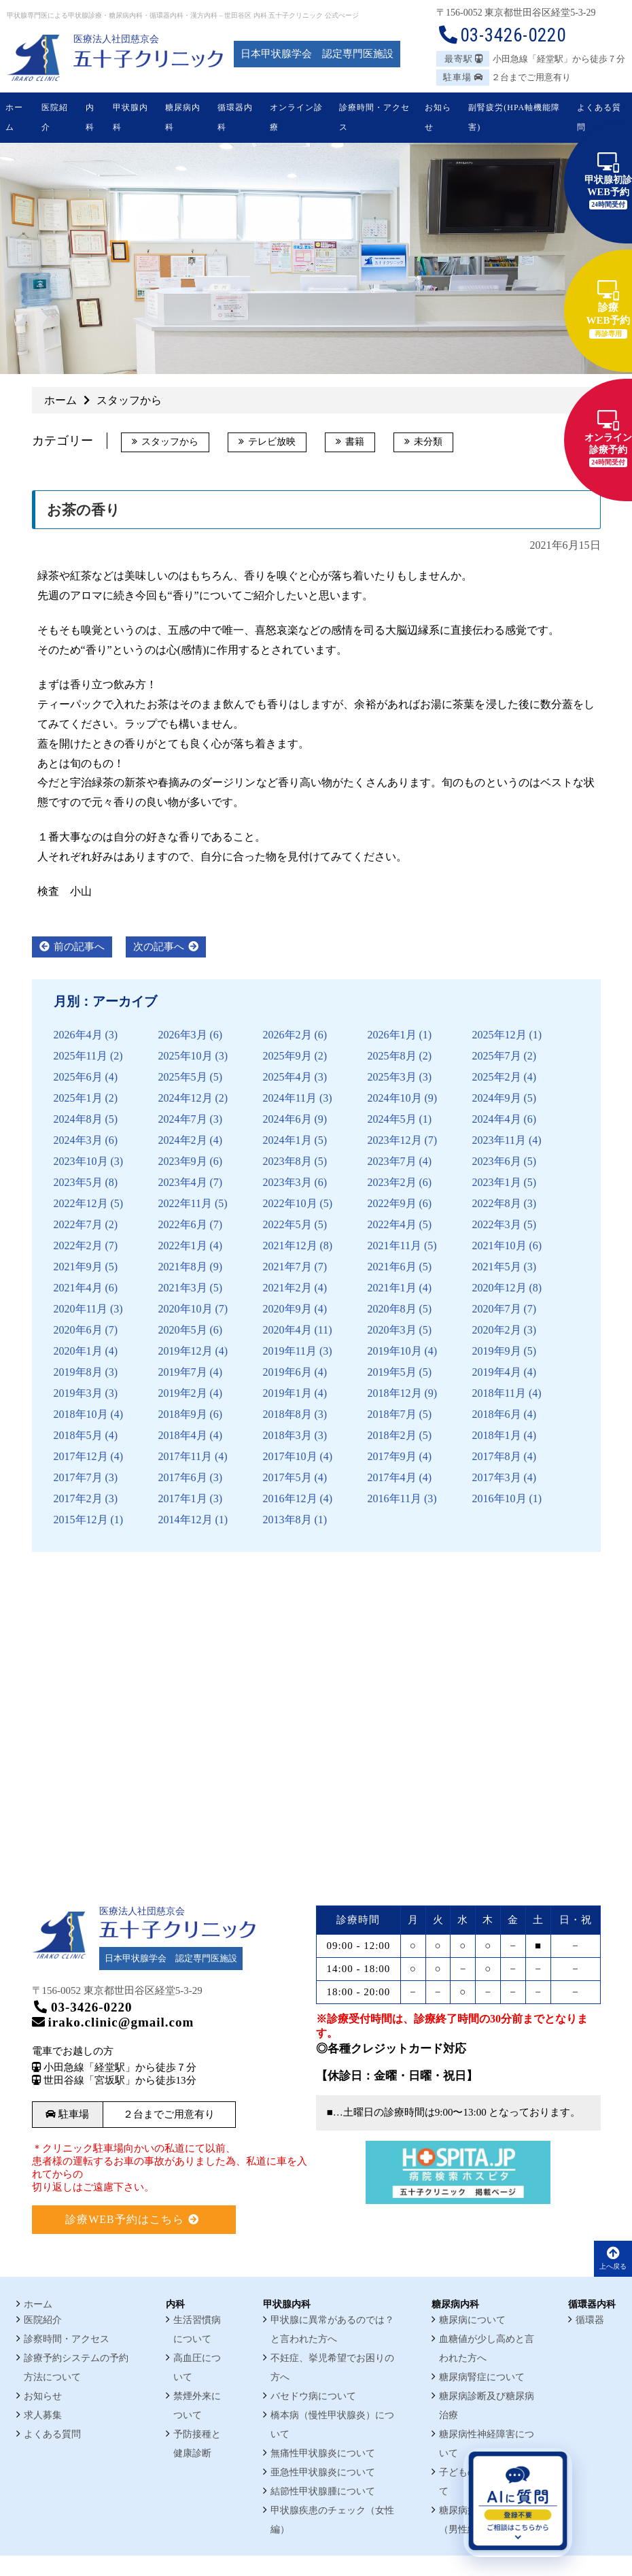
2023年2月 (392, 1182)
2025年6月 (78, 1077)
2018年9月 (182, 1414)
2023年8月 (287, 1161)
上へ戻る (613, 2258)
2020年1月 (78, 1351)
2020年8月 (392, 1309)
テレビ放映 (272, 442)
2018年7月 (392, 1414)
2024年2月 (182, 1140)
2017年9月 (392, 1456)
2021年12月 (290, 1245)
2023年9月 (182, 1161)
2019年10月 (395, 1351)
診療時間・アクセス (374, 117)
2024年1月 (287, 1140)
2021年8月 (182, 1266)
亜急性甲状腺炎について (322, 2472)
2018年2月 (392, 1435)
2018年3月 (287, 1435)
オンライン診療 (296, 117)
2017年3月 (496, 1477)
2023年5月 (78, 1182)
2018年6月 (496, 1414)
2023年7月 (392, 1161)
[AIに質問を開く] (517, 2502)
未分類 (428, 442)
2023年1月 (496, 1182)
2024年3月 (78, 1140)
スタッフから (169, 442)
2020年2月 (496, 1330)
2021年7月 (287, 1266)
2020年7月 (496, 1309)
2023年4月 (182, 1182)
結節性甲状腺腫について (322, 2491)
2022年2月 (78, 1245)
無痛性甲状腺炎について (322, 2453)
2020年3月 (392, 1330)
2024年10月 (395, 1098)
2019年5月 (392, 1372)
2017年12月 (81, 1456)
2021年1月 (392, 1287)
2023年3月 (287, 1182)
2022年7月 (78, 1224)
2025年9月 (287, 1056)
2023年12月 (395, 1140)
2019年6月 (287, 1372)
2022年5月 (287, 1224)
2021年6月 (392, 1266)
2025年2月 (496, 1077)
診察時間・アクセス (66, 2339)
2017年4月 (392, 1477)
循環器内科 (235, 117)
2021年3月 (182, 1287)
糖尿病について (472, 2320)
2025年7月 (496, 1056)
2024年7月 (182, 1119)
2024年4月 (496, 1119)
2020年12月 (499, 1287)
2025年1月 (78, 1098)
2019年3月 (78, 1393)
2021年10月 (499, 1245)
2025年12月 (499, 1034)
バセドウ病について (313, 2396)
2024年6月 (287, 1119)
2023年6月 (496, 1161)
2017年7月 (78, 1477)
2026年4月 (78, 1034)
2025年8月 (392, 1056)
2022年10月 (290, 1203)
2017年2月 (78, 1498)
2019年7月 (182, 1372)
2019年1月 (287, 1393)
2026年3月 (182, 1034)
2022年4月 (392, 1224)
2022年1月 (182, 1245)
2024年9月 (496, 1098)
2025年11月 (80, 1056)
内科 (90, 117)
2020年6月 (78, 1330)
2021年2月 (287, 1287)
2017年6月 (182, 1477)
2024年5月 (392, 1119)
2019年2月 (182, 1393)
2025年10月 (185, 1056)
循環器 (590, 2320)
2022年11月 (185, 1203)
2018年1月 (496, 1435)
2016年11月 (394, 1498)
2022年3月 (496, 1224)
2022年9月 (392, 1203)
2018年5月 (78, 1435)
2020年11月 (80, 1309)
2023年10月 (81, 1161)
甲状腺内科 (130, 117)
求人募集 (43, 2415)
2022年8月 (496, 1203)
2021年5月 (496, 1266)
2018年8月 (287, 1414)
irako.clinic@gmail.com (113, 2022)
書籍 (354, 442)
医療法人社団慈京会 (116, 39)
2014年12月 (185, 1519)
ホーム (14, 117)
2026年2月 (287, 1034)
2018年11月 (499, 1393)
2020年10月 (185, 1309)
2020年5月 (182, 1330)
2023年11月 (499, 1140)
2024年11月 (290, 1098)
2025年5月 (182, 1077)
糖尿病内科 (182, 117)
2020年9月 (287, 1309)
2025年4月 (287, 1077)
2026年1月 (392, 1034)
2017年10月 (290, 1456)
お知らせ (438, 117)
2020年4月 (287, 1330)
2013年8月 (287, 1519)
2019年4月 (496, 1372)
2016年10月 (499, 1498)
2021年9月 (78, 1266)
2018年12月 (395, 1393)
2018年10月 (81, 1414)
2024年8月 (78, 1119)
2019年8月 (78, 1372)
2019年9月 (496, 1351)
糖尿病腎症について (482, 2377)
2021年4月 (78, 1287)
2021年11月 (394, 1245)
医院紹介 (54, 117)
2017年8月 (496, 1456)
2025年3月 (392, 1077)
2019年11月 (290, 1351)
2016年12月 (290, 1498)
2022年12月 (81, 1203)
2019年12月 (185, 1351)
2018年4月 (182, 1435)
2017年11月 (185, 1456)
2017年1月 (182, 1498)
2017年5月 (287, 1477)
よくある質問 (599, 117)
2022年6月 (182, 1224)
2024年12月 (185, 1098)
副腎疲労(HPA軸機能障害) (514, 117)
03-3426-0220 (501, 35)
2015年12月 (81, 1519)
